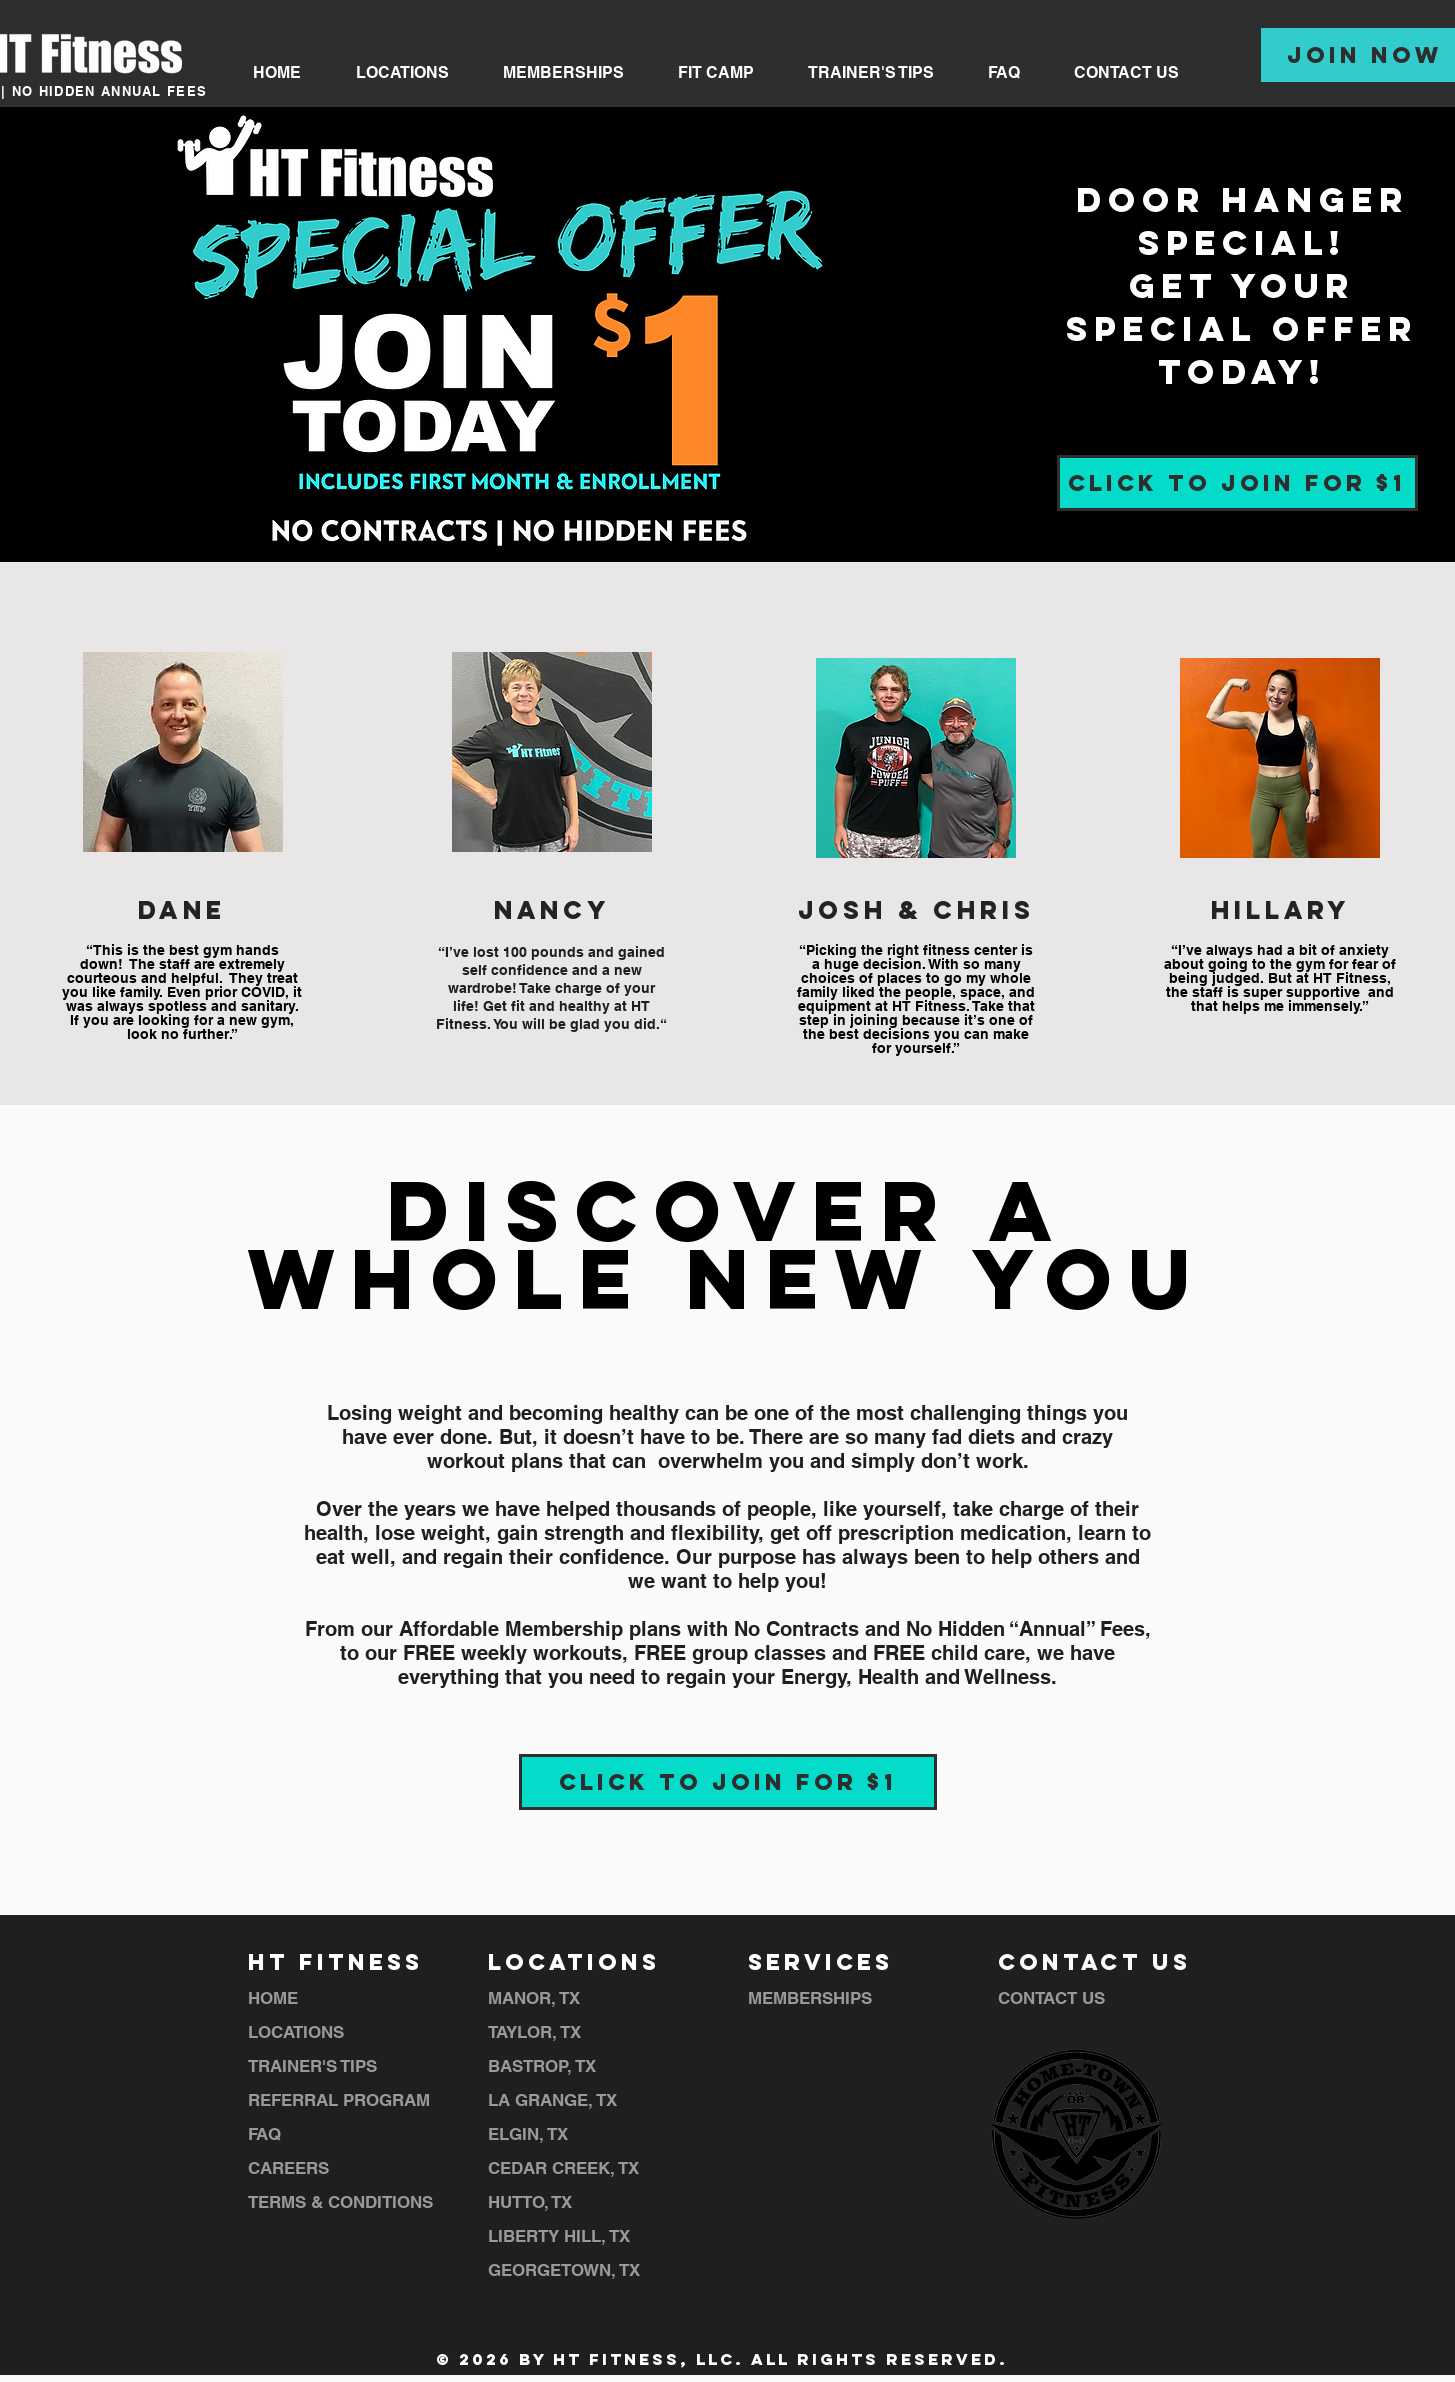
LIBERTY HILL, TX (559, 2236)
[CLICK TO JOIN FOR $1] (1237, 483)
